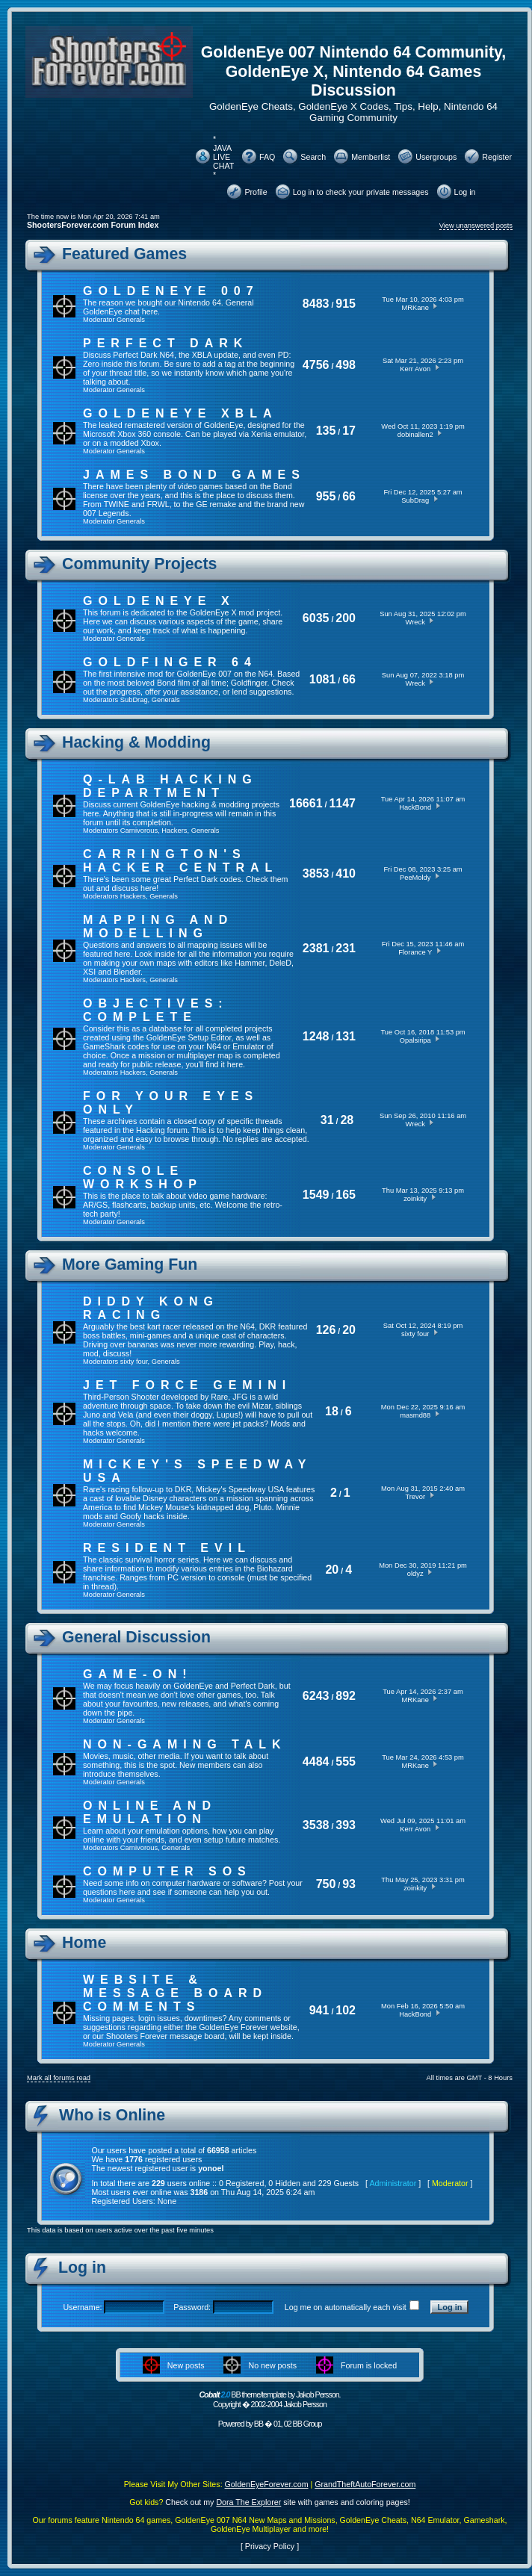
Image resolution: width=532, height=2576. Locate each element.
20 (349, 1329)
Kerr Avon (415, 369)
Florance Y (415, 952)
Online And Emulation (150, 1812)
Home (84, 1943)
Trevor (415, 1496)
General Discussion (136, 1637)
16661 (306, 803)
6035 (316, 618)
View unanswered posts (476, 225)
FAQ (267, 156)
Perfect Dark (165, 343)
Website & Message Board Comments (175, 1993)
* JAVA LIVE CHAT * (223, 156)
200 (345, 618)
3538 (316, 1825)
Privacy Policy (270, 2546)
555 (345, 1761)
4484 (316, 1761)
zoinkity (415, 1198)
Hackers (174, 830)
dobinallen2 (415, 434)
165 (345, 1194)
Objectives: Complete (156, 1010)
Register (497, 156)
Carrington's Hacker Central (180, 861)
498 (345, 365)
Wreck (415, 622)
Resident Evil (167, 1548)
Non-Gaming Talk (185, 1744)
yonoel (210, 2168)
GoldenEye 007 (171, 291)
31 (327, 1120)
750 (326, 1884)
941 (319, 2010)
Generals (131, 319)
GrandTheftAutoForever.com (365, 2484)
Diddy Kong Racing (151, 1308)
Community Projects (139, 564)
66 (349, 496)
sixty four (134, 1361)
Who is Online (112, 2115)
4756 (316, 365)
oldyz (415, 1573)
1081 (322, 679)
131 (345, 1036)
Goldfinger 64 (170, 662)
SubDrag (415, 500)
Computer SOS (167, 1871)
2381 (316, 948)
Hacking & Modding (136, 742)
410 (345, 873)
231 (345, 948)
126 (326, 1329)
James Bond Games (194, 474)
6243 (316, 1695)
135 (326, 430)
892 (345, 1695)
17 (349, 430)
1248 (316, 1036)
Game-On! (138, 1674)
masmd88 (415, 1415)
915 (345, 303)
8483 (316, 303)
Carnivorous (139, 830)
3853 (316, 873)
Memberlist (370, 156)
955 (326, 496)
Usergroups (436, 156)
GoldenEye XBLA (180, 413)
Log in (465, 191)
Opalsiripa (415, 1040)
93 (349, 1884)
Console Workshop (142, 1177)
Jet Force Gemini (187, 1385)
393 (345, 1825)
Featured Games (124, 254)
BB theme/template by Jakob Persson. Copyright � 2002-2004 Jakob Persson (269, 2399)
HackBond (415, 807)
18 (331, 1411)
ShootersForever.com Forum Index (92, 224)
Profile (255, 191)
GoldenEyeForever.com (267, 2484)
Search (313, 156)
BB (258, 2423)
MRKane (415, 307)
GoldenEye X (159, 601)
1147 (342, 803)
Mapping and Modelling (158, 926)
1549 (316, 1194)
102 (345, 2010)
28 (346, 1120)
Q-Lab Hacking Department (170, 786)
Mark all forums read (58, 2078)
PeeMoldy (415, 877)
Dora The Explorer (248, 2502)
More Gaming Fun (129, 1264)
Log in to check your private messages (361, 191)
